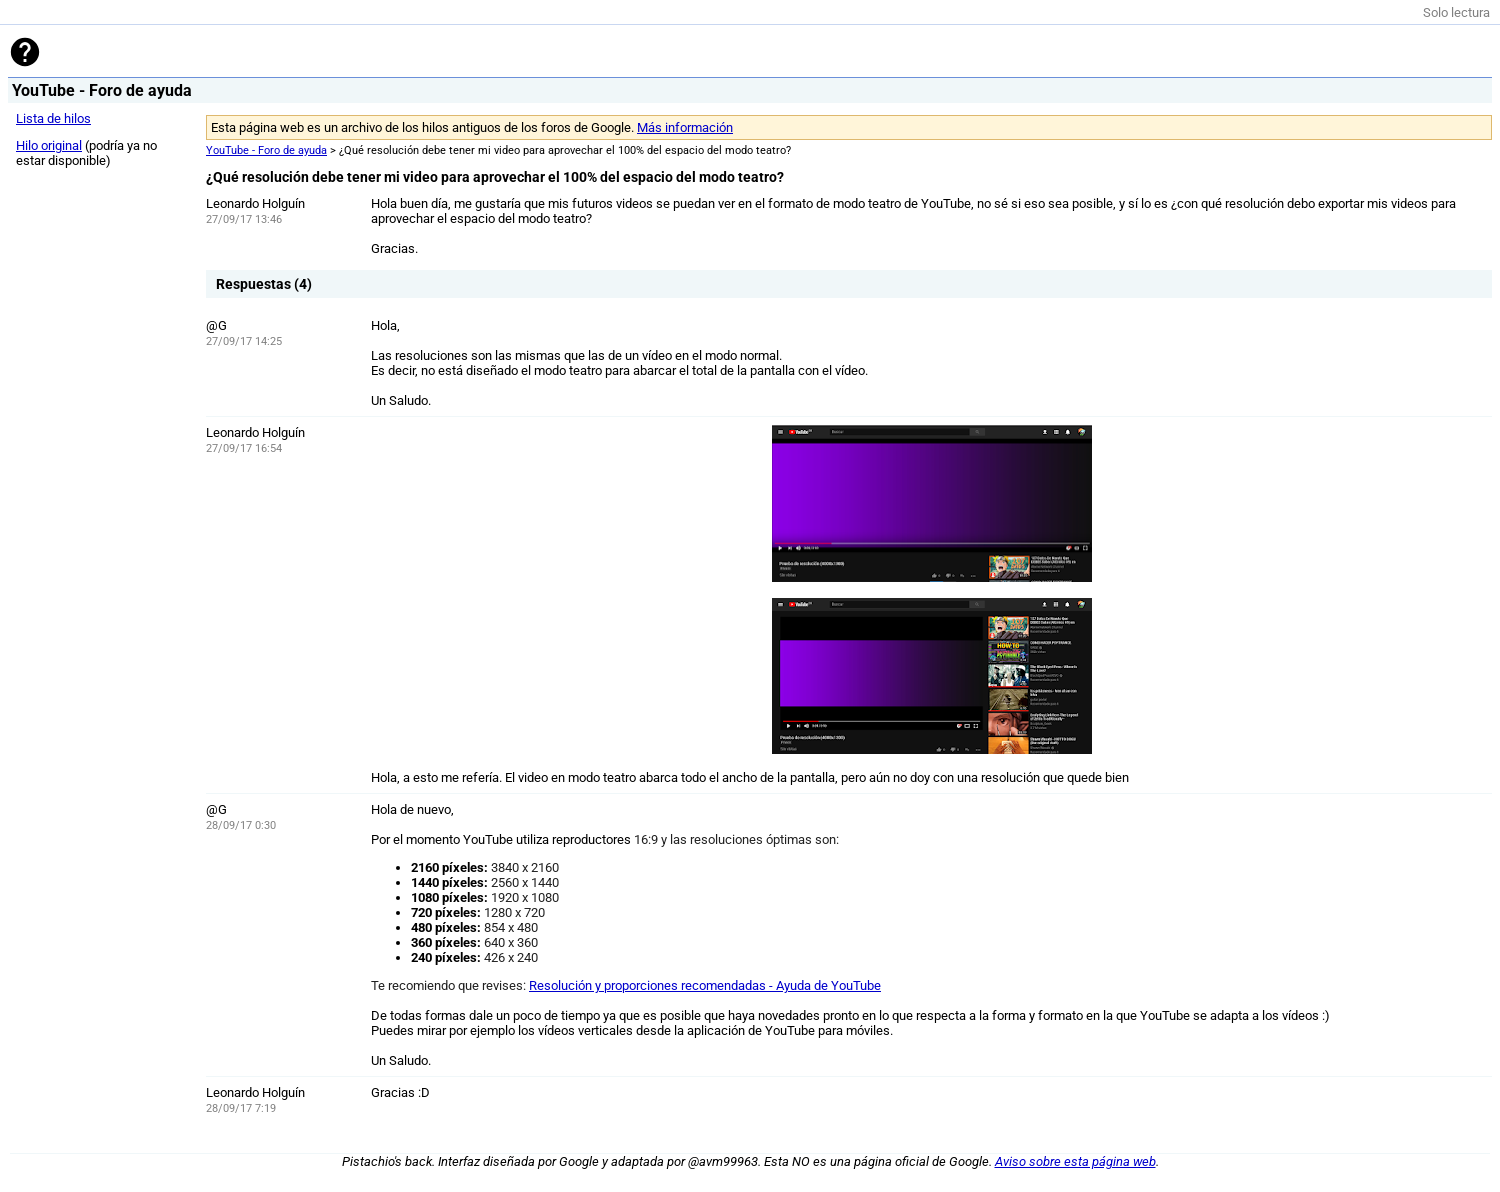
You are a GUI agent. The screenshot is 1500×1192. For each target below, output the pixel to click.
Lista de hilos (53, 118)
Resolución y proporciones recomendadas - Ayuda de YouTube (705, 985)
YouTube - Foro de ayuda (266, 150)
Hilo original (49, 145)
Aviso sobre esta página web (1075, 1161)
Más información (685, 127)
